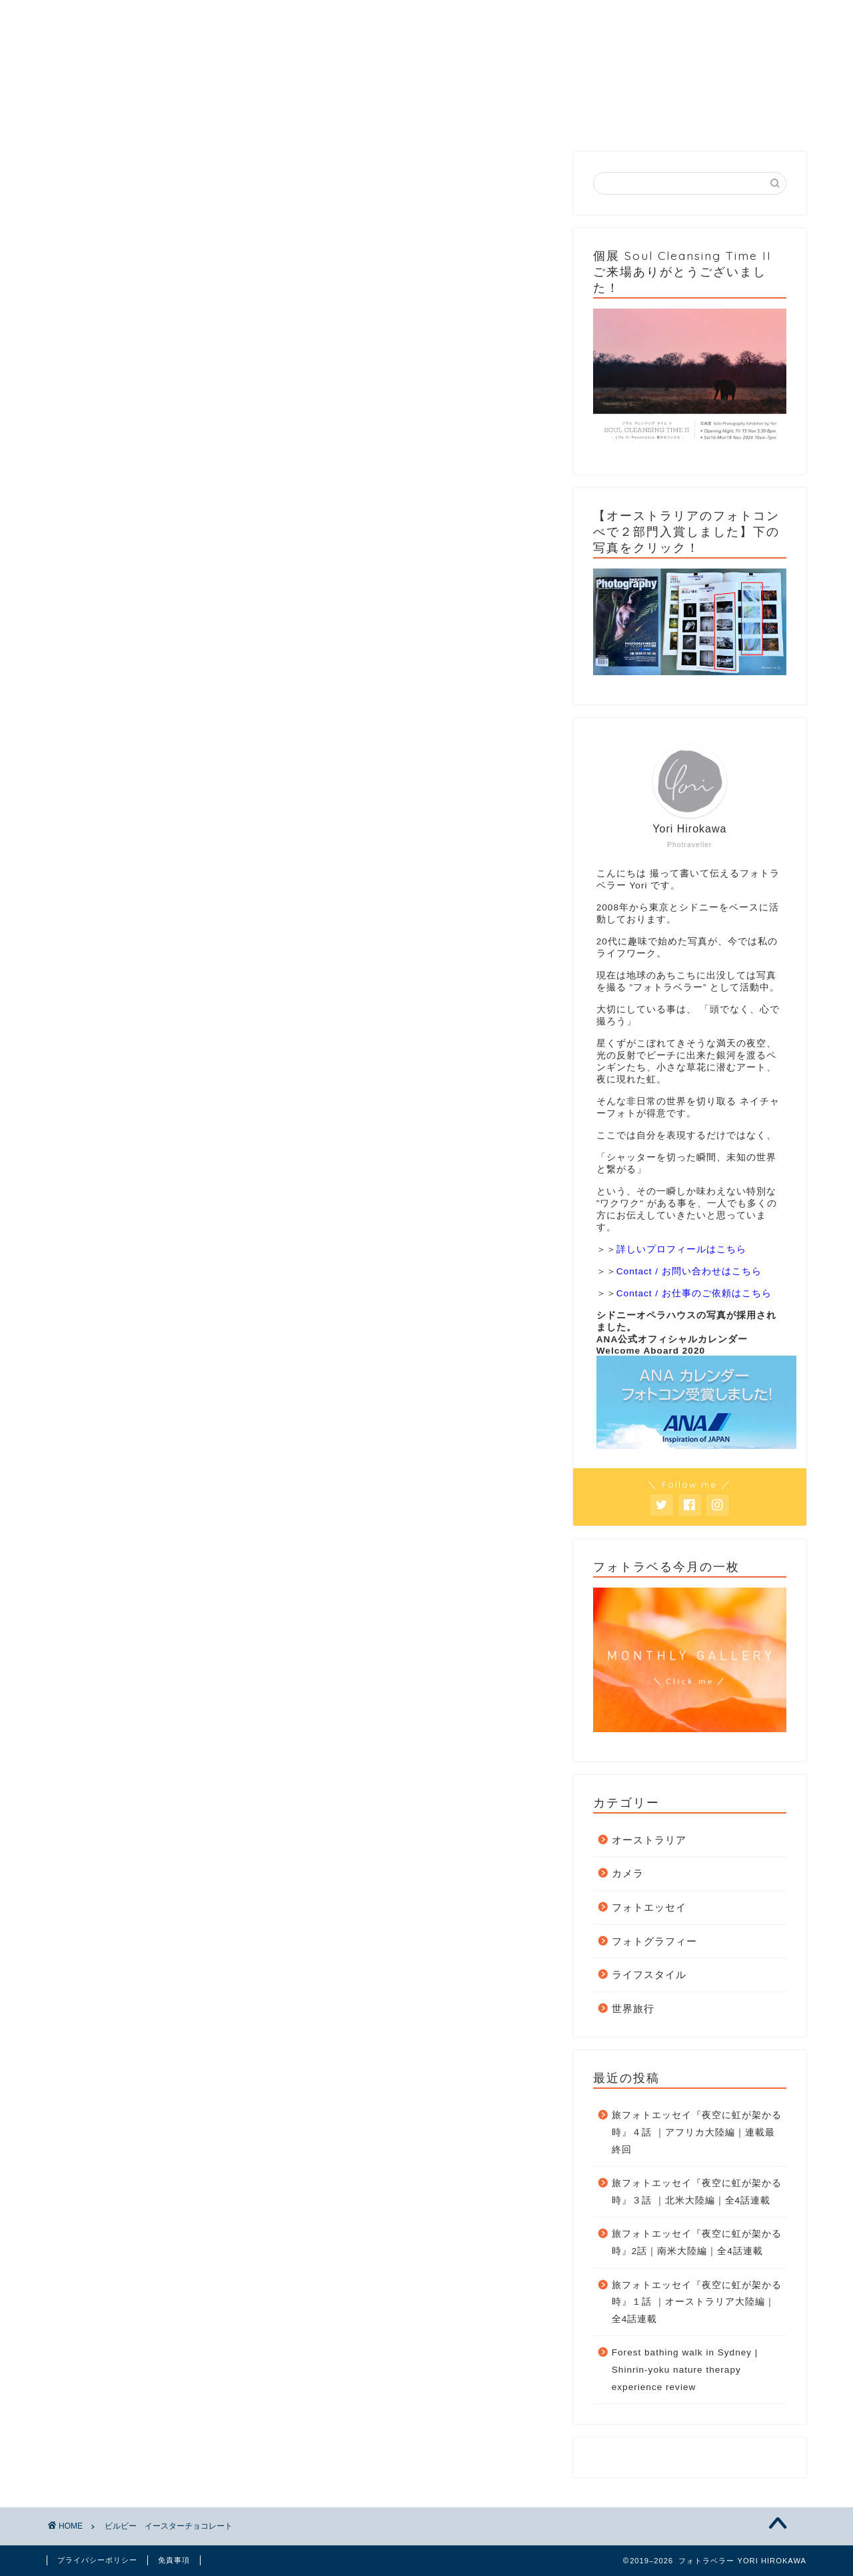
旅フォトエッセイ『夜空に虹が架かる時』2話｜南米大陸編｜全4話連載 (697, 2242)
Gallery (366, 117)
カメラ (628, 1873)
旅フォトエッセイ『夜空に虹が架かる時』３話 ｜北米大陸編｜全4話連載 (697, 2191)
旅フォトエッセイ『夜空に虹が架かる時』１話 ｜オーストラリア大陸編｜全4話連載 (697, 2302)
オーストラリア (649, 1840)
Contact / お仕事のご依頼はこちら (694, 1293)
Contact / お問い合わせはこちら (689, 1271)
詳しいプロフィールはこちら (681, 1249)
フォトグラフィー (654, 1941)
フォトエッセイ (649, 1907)
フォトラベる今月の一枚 (486, 121)
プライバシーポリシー (97, 2560)
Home (109, 117)
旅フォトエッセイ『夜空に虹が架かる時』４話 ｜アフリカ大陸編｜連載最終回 (697, 2132)
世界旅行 (633, 2008)
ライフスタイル (649, 1974)
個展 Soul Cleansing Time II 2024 (739, 121)
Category (236, 117)
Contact (609, 117)
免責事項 (174, 2560)
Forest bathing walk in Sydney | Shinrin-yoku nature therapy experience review (685, 2369)
